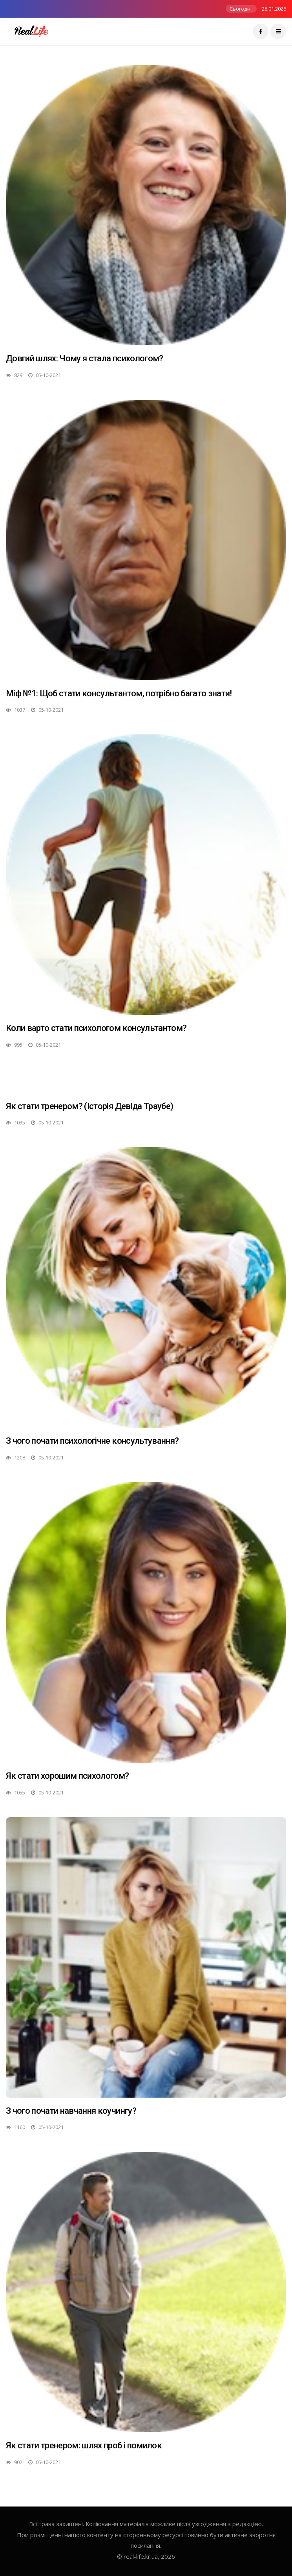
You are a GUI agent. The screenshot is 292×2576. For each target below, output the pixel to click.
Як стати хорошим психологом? (67, 1776)
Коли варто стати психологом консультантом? (96, 1028)
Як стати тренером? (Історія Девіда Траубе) (89, 1106)
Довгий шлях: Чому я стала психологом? (84, 358)
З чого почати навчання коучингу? (71, 2111)
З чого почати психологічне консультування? (92, 1441)
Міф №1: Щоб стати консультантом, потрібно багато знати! (119, 693)
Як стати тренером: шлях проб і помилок (84, 2445)
